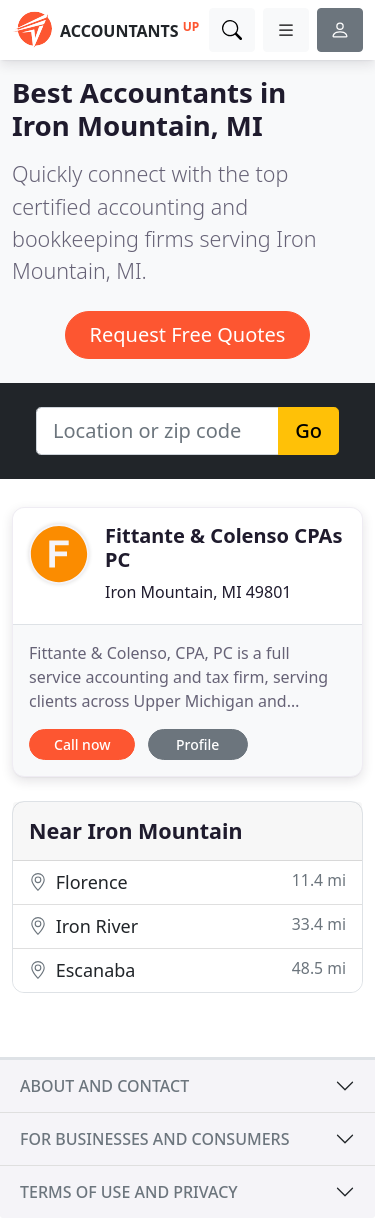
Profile (197, 744)
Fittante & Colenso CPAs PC (223, 547)
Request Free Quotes (188, 334)
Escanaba (187, 969)
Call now (82, 744)
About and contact (104, 1086)
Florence (187, 881)
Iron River (187, 925)
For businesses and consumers (154, 1139)
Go (308, 430)
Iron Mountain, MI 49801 (198, 592)
